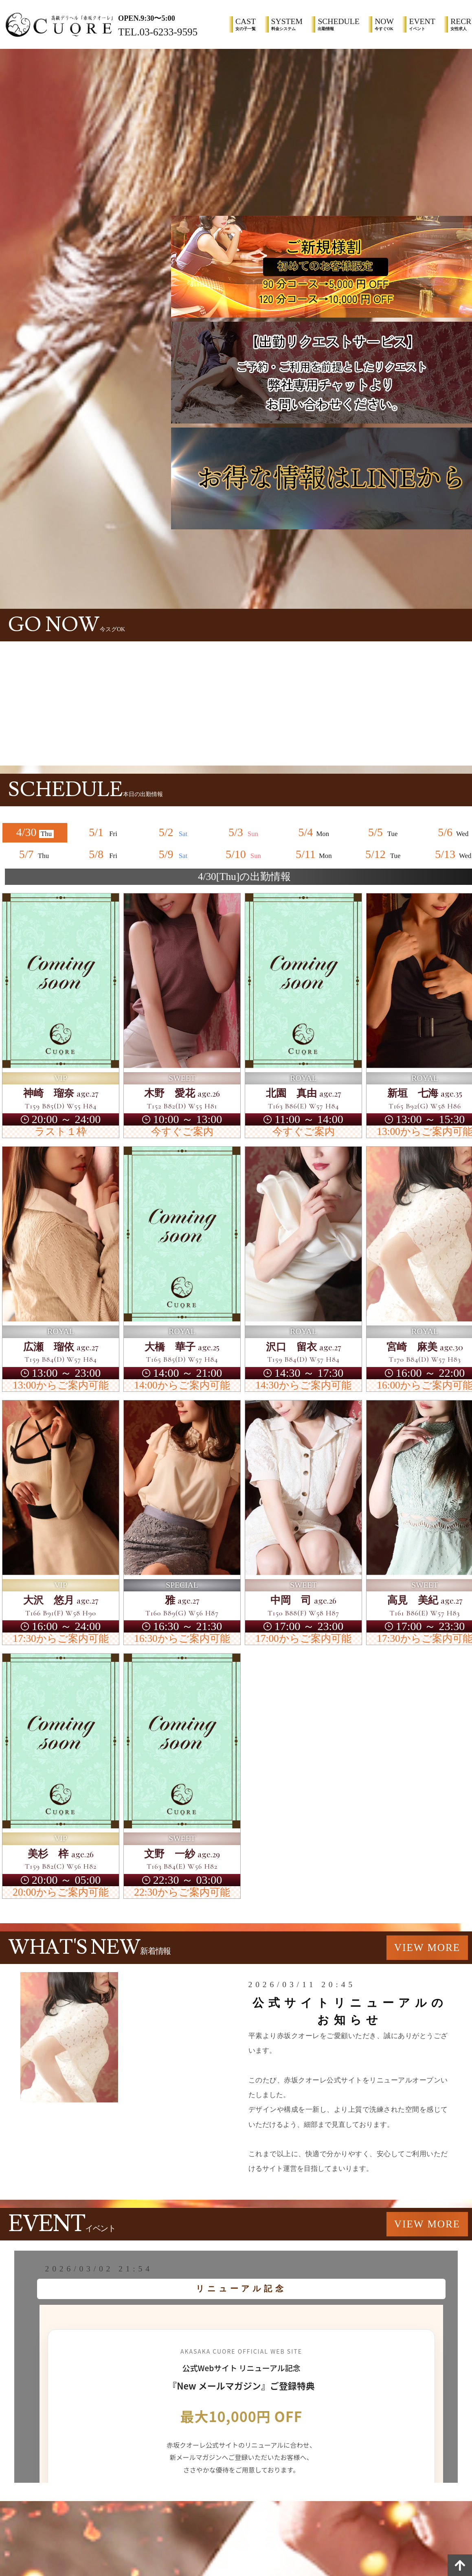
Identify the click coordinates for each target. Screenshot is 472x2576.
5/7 (35, 854)
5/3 (244, 832)
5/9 (175, 854)
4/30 (35, 832)
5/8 (105, 854)
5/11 (314, 854)
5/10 (244, 854)
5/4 (314, 832)
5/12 (384, 854)
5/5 (384, 832)
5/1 (105, 832)
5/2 (175, 832)
